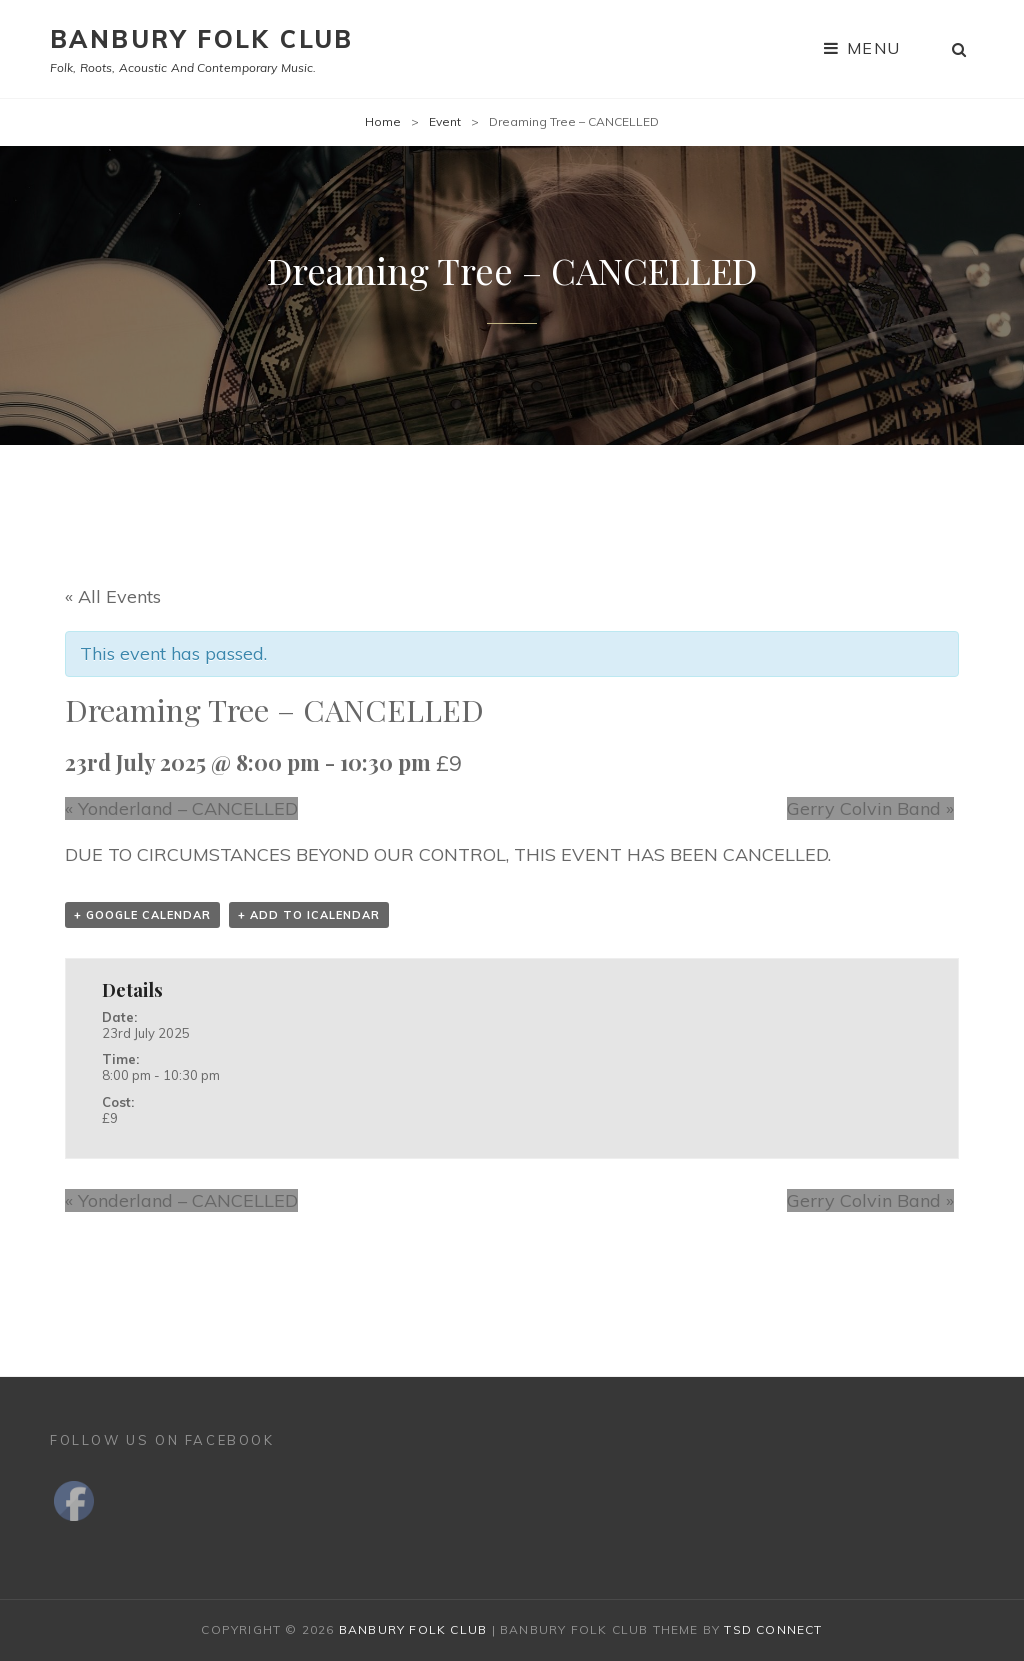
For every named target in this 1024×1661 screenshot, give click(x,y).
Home (383, 121)
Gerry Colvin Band (870, 808)
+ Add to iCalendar (309, 915)
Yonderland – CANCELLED (181, 808)
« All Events (113, 596)
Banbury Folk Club (202, 39)
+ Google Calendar (142, 915)
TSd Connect (773, 1629)
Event (445, 121)
